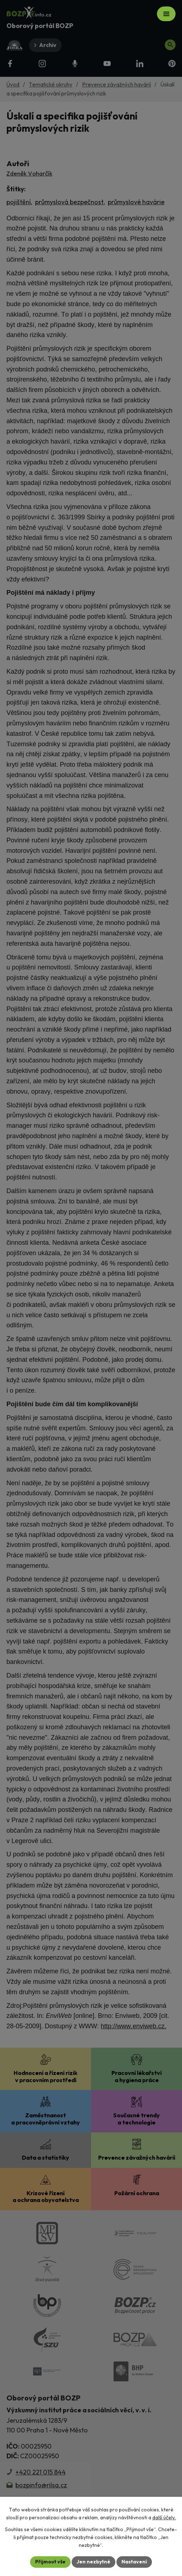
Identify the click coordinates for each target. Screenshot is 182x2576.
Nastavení (134, 2561)
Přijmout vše (50, 2561)
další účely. (164, 2517)
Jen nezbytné (93, 2561)
